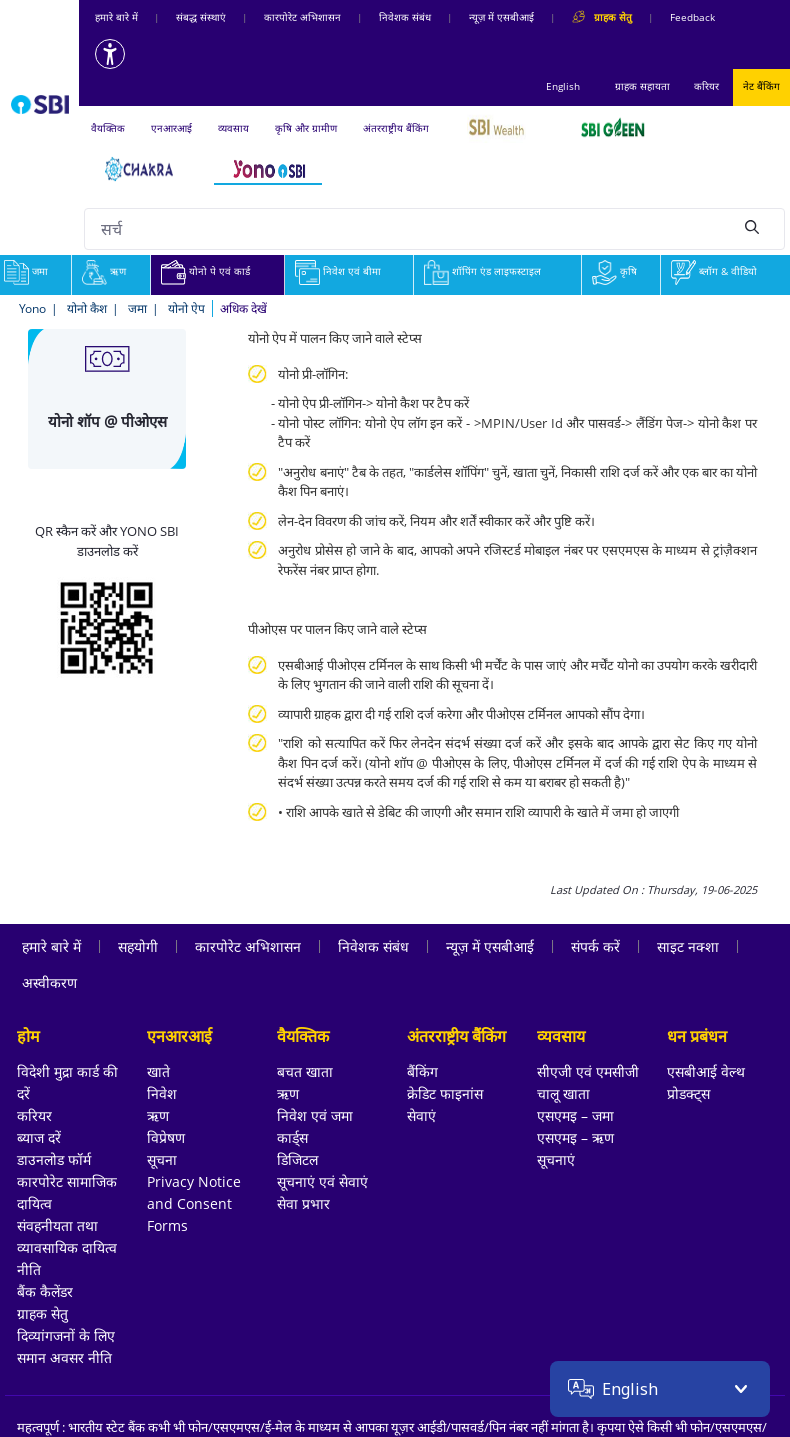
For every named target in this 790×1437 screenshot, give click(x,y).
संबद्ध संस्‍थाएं (201, 17)
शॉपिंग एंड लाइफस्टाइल (482, 271)
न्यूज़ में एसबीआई (501, 17)
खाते (158, 1071)
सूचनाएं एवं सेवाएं (322, 1181)
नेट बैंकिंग (761, 86)
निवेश (162, 1093)
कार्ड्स (292, 1137)
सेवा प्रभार (303, 1203)
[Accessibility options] (110, 54)
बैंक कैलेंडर (45, 1291)
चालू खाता (563, 1093)
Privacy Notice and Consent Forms (194, 1203)
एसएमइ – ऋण (575, 1137)
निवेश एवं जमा (315, 1115)
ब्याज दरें (39, 1137)
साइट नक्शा (688, 946)
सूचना (162, 1159)
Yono (32, 308)
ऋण (104, 271)
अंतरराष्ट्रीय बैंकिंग (396, 128)
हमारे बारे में (116, 17)
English (563, 86)
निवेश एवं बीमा (338, 271)
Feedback (692, 17)
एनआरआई (171, 128)
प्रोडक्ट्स (688, 1093)
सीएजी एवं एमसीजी (588, 1071)
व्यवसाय (233, 128)
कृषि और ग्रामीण (306, 128)
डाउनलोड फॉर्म (54, 1159)
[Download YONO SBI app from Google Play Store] (107, 626)
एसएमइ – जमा (575, 1115)
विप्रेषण (166, 1137)
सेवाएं (421, 1115)
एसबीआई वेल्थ (706, 1071)
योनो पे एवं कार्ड (205, 271)
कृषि (614, 271)
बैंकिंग (422, 1071)
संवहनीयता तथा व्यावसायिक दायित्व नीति (67, 1247)
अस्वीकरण (49, 982)
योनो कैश (87, 308)
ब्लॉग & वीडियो (714, 271)
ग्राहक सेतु (42, 1313)
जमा (137, 308)
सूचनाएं (556, 1159)
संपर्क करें (595, 946)
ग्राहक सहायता (642, 86)
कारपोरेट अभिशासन (302, 17)
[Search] (752, 226)
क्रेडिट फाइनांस (445, 1093)
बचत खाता (305, 1071)
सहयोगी (138, 946)
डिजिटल (297, 1159)
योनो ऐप (186, 308)
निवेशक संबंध (405, 17)
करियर (706, 86)
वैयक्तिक (108, 128)
